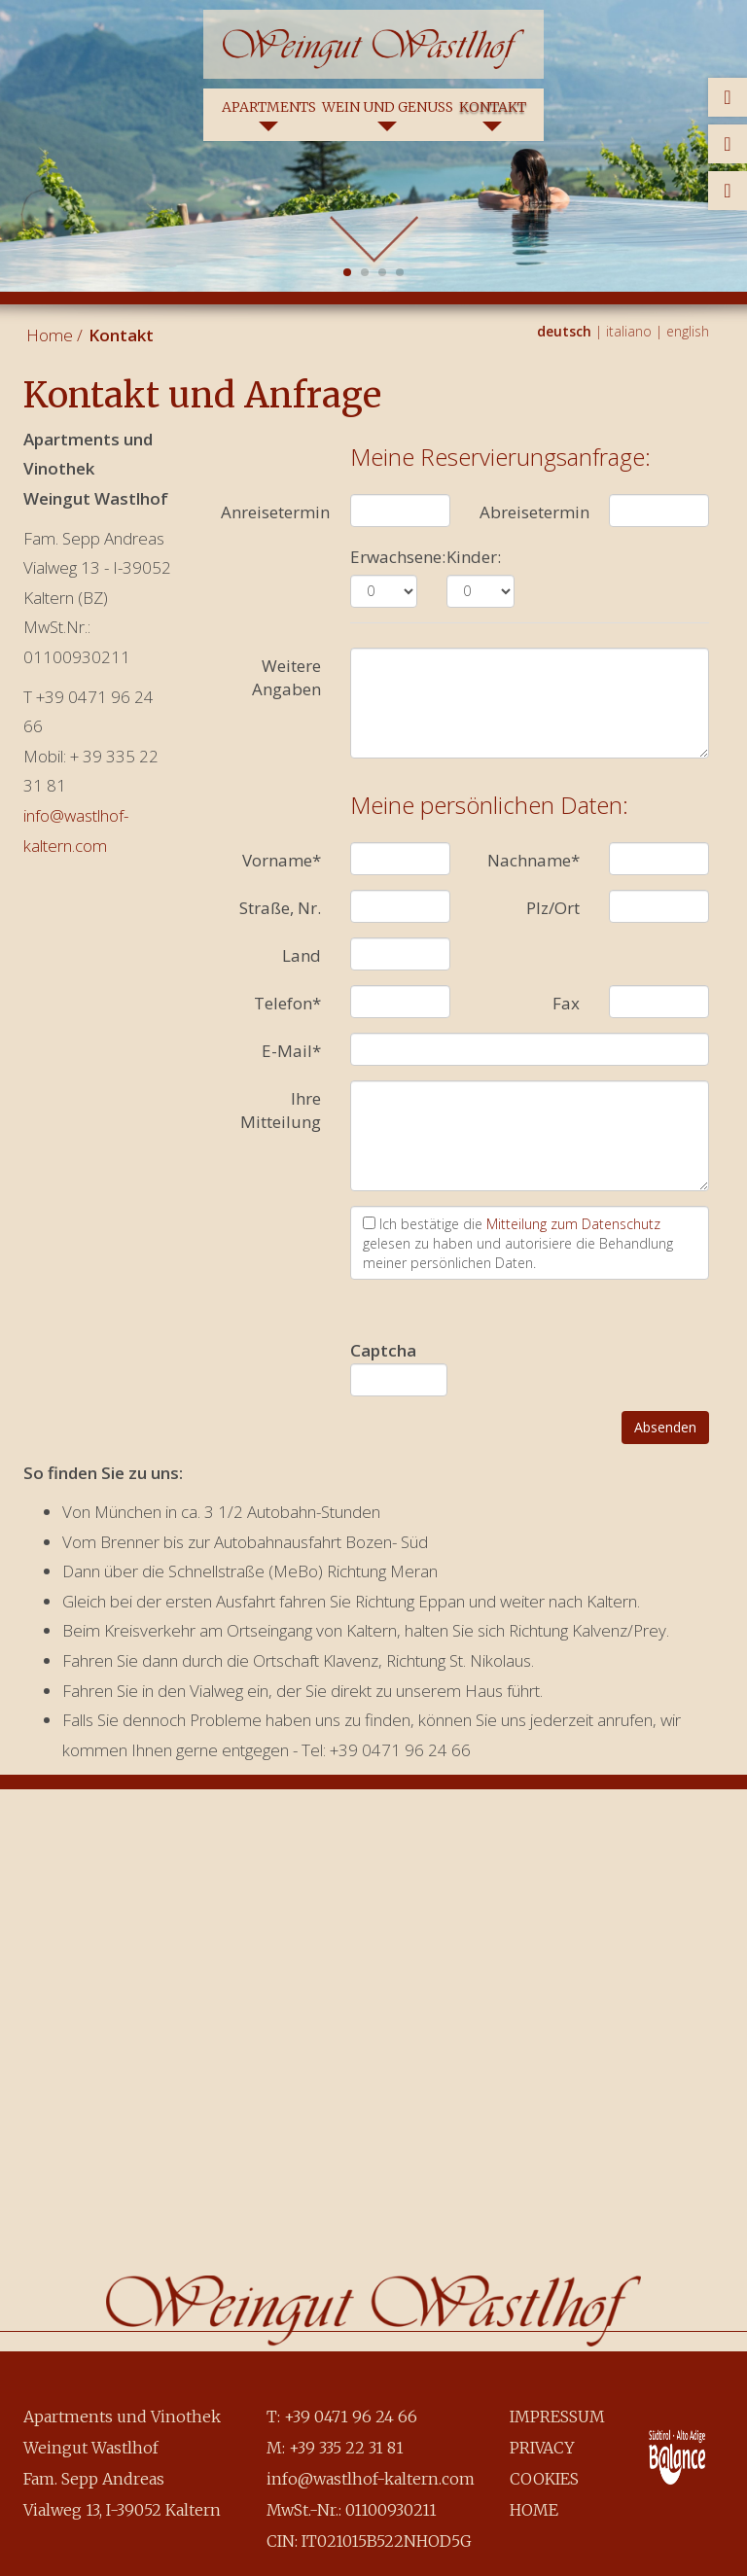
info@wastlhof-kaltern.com (371, 2478)
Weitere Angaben (286, 677)
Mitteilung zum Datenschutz (573, 1224)
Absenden (665, 1427)
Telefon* (287, 1003)
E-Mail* (291, 1051)
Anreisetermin (275, 512)
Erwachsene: (397, 557)
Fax (566, 1003)
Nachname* (533, 860)
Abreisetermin (534, 512)
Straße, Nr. (280, 908)
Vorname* (281, 860)
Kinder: (473, 557)
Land (301, 955)
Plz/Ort (553, 908)
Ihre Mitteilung (280, 1110)
